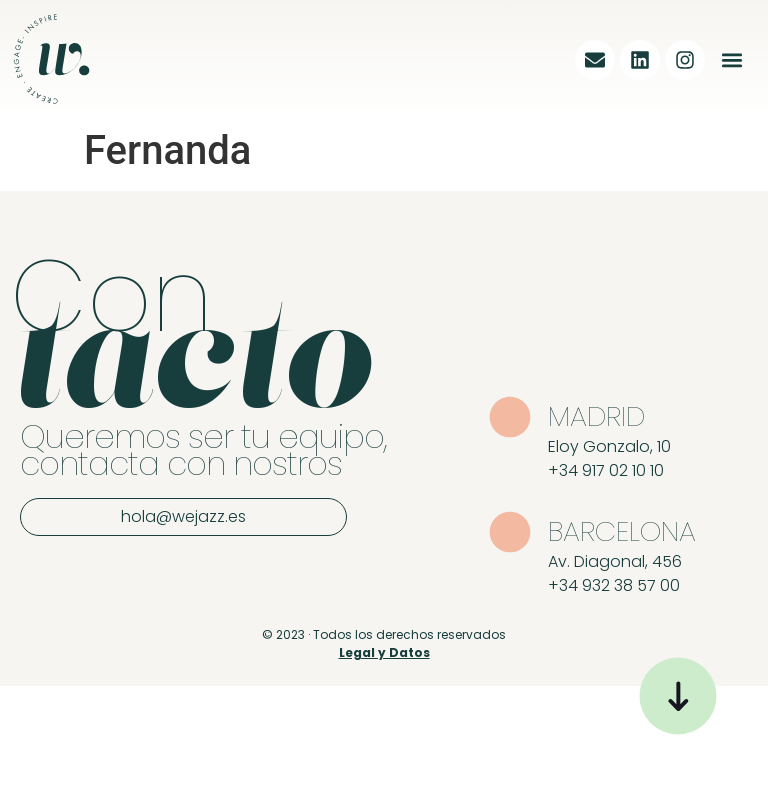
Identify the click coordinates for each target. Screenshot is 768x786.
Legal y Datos (384, 652)
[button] (731, 59)
